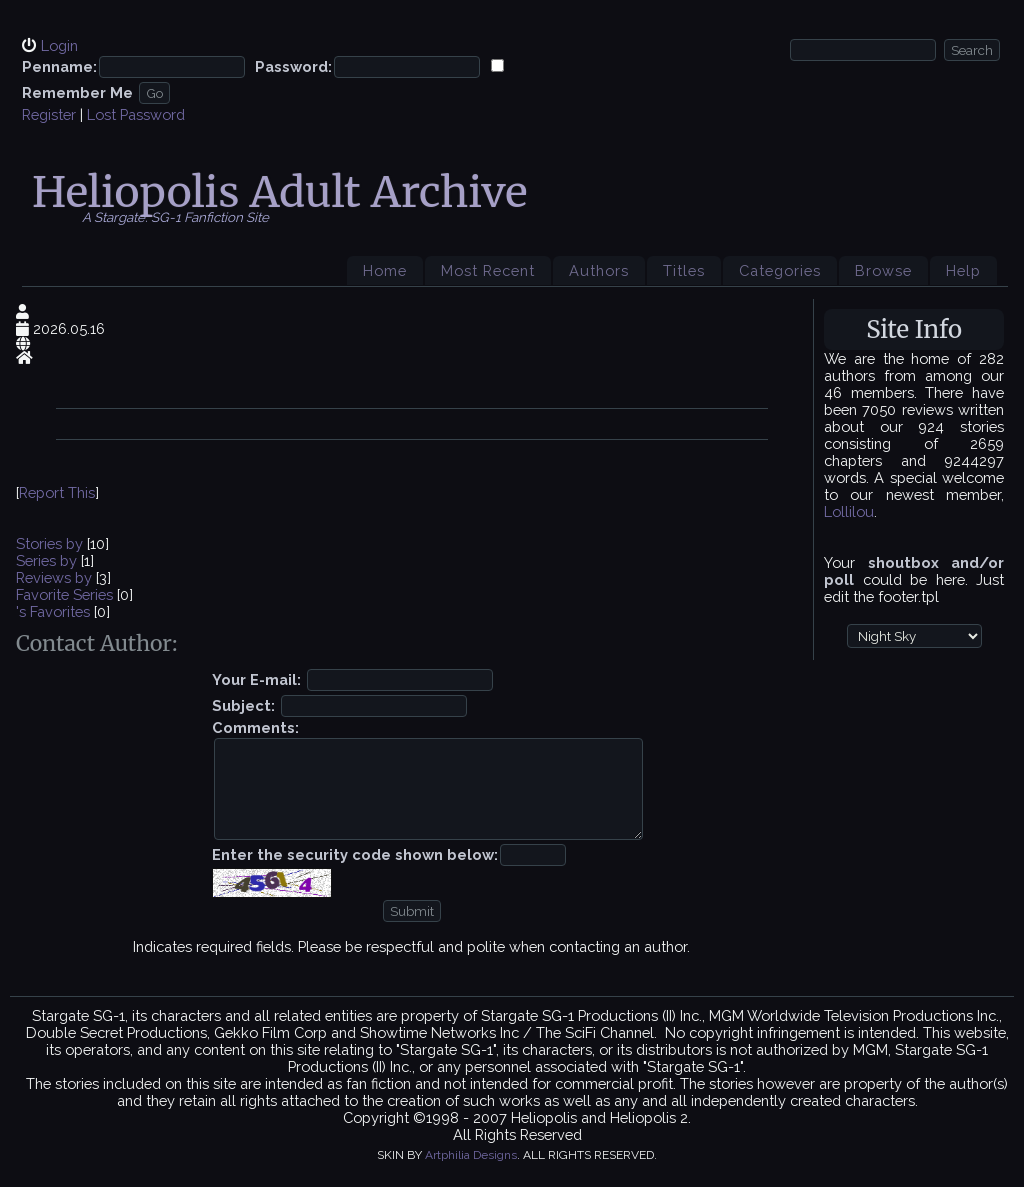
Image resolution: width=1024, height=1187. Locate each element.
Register (49, 114)
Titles (684, 270)
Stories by (51, 543)
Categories (780, 270)
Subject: (243, 705)
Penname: (59, 66)
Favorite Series (64, 594)
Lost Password (136, 114)
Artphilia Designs (471, 1155)
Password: (293, 66)
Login (59, 45)
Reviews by (56, 577)
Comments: (255, 727)
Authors (599, 270)
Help (963, 270)
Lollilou (849, 511)
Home (385, 270)
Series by (48, 560)
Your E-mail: (256, 679)
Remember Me (77, 92)
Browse (883, 270)
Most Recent (488, 270)
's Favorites (53, 611)
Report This (57, 492)
